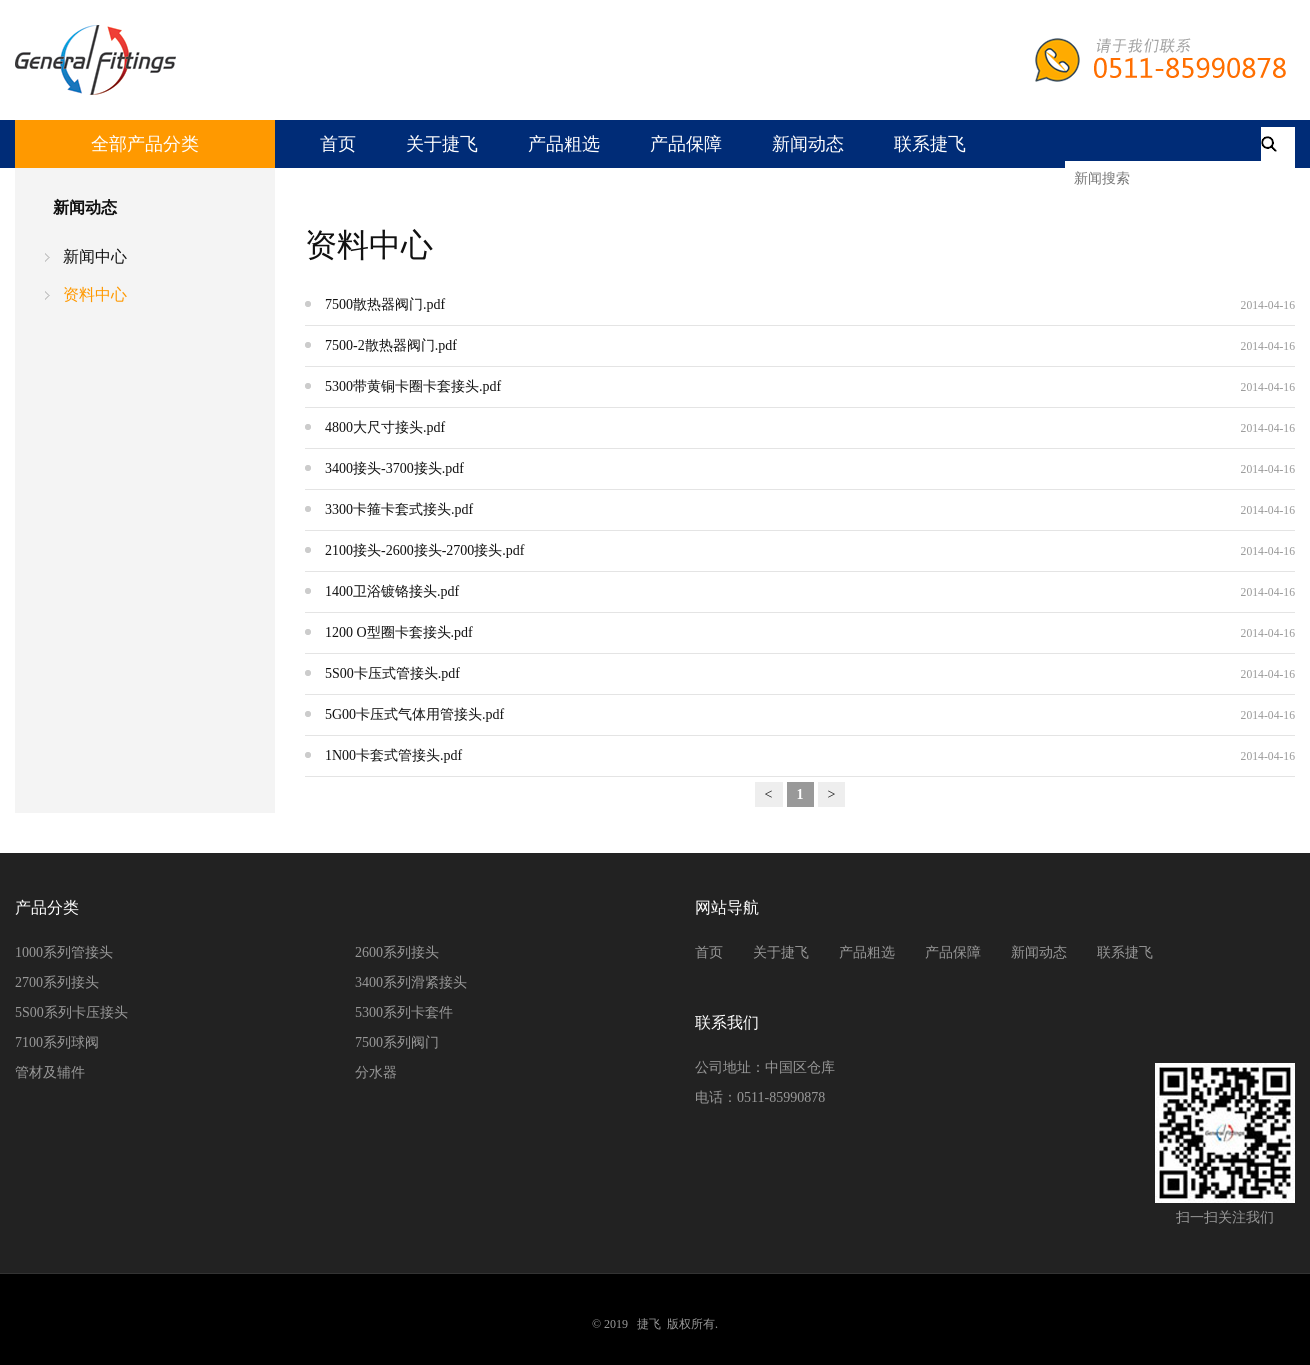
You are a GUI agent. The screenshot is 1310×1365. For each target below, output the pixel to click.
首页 (338, 144)
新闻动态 (808, 144)
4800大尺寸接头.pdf (385, 427)
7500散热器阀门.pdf (385, 304)
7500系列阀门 (397, 1042)
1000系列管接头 (64, 952)
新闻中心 (95, 256)
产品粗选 (564, 144)
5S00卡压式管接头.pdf (392, 673)
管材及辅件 (50, 1072)
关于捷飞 (442, 144)
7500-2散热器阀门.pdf (391, 345)
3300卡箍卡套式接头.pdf (399, 509)
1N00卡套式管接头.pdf (393, 755)
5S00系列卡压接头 (71, 1012)
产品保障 (686, 144)
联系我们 (727, 1022)
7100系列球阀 (57, 1042)
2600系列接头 (397, 952)
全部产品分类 (145, 144)
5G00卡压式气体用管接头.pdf (414, 714)
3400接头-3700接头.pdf (394, 468)
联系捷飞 (930, 144)
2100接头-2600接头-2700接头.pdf (425, 550)
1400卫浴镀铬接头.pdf (392, 591)
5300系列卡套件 (404, 1012)
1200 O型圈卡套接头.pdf (399, 632)
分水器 (376, 1072)
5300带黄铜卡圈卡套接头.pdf (413, 386)
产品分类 (47, 907)
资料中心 (95, 294)
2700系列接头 (57, 982)
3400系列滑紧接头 (411, 982)
